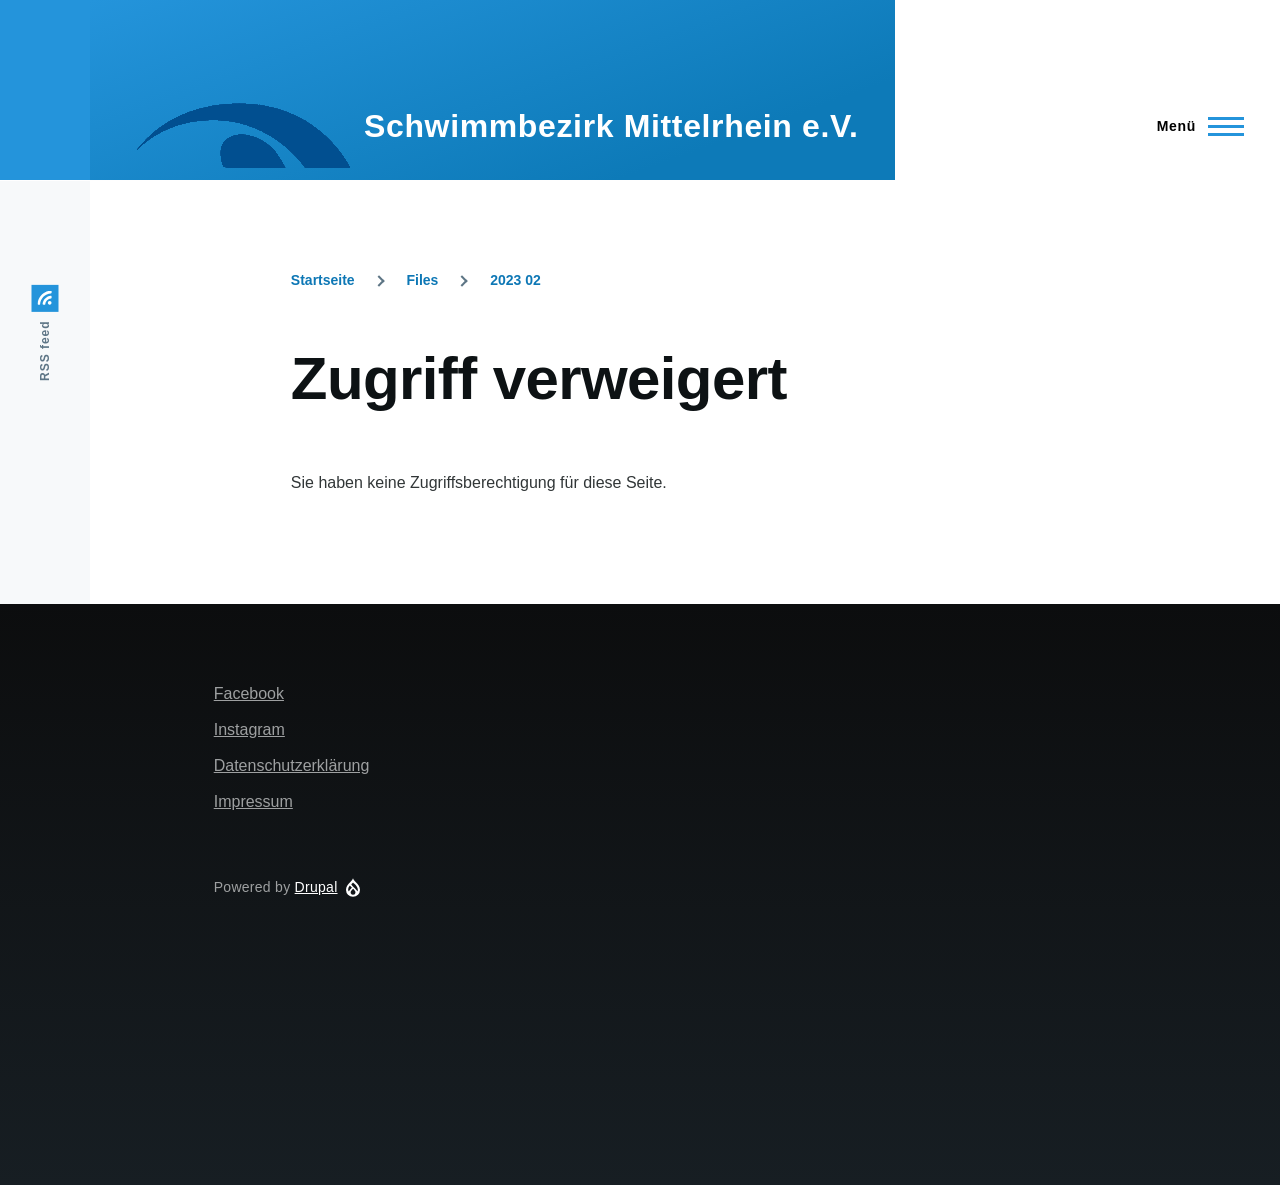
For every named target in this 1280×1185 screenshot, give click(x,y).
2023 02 (515, 280)
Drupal (316, 887)
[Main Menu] (1194, 126)
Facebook (249, 693)
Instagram (249, 729)
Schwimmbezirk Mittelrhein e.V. (611, 126)
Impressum (253, 801)
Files (422, 280)
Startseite (323, 280)
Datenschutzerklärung (292, 765)
